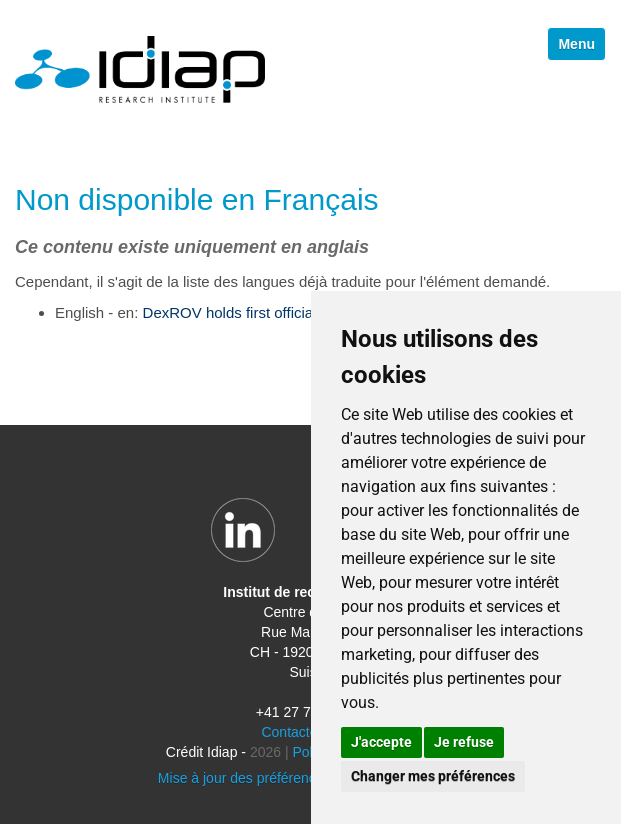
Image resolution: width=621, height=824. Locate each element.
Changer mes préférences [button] (433, 776)
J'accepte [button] (381, 742)
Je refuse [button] (464, 742)
